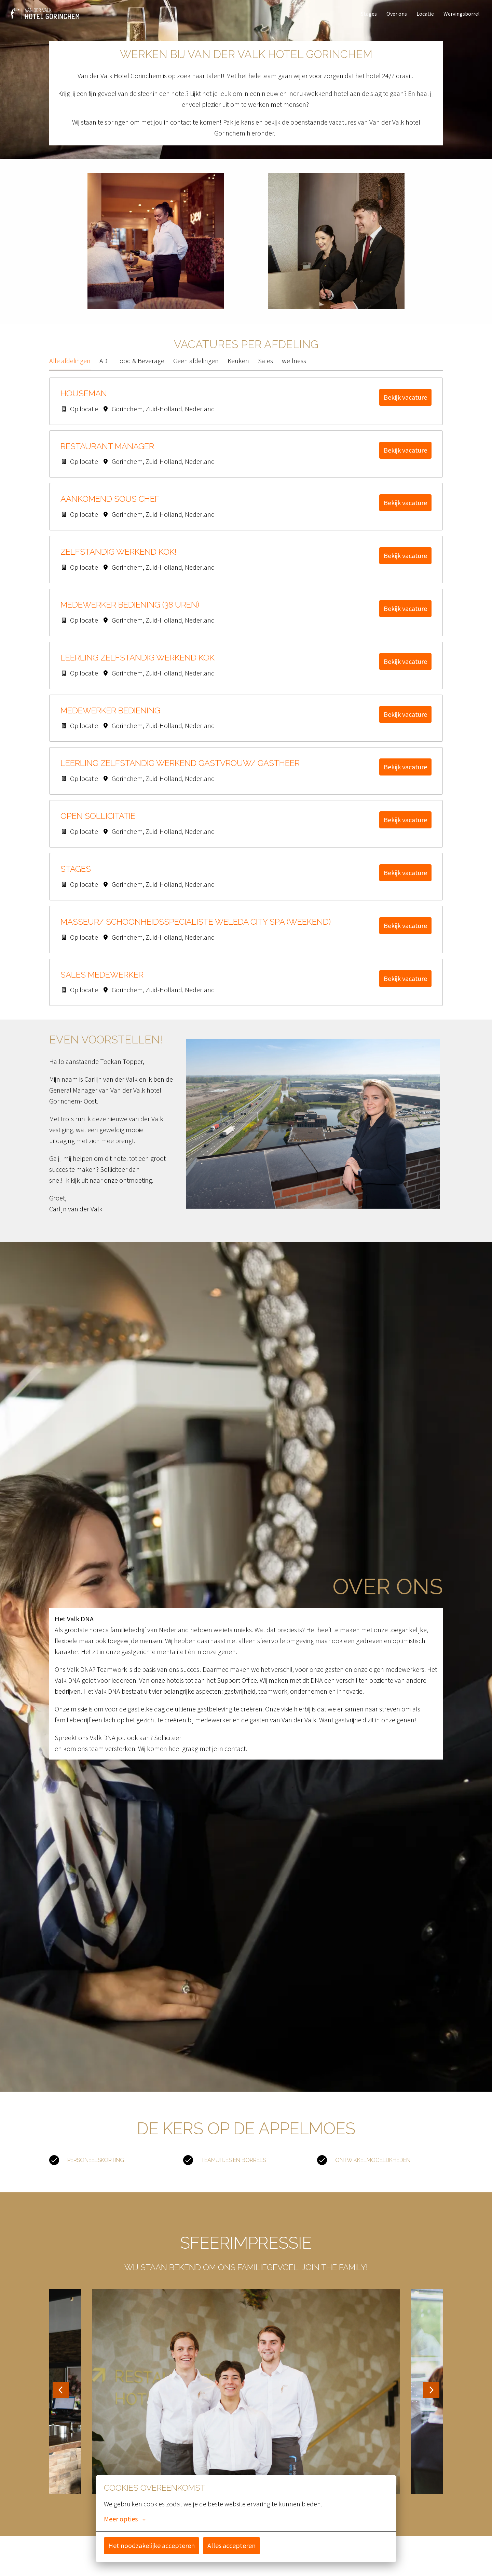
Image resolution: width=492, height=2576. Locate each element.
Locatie (425, 13)
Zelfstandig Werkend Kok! (118, 560)
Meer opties (125, 2519)
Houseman (83, 402)
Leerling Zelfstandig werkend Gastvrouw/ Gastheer (180, 771)
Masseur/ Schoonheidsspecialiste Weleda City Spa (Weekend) (195, 930)
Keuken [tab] (238, 369)
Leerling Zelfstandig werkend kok (137, 666)
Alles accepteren (231, 2545)
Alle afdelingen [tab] (70, 369)
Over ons (396, 13)
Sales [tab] (265, 369)
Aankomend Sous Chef (110, 507)
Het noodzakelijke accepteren (151, 2545)
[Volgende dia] (431, 2398)
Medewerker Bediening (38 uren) (129, 613)
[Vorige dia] (61, 2398)
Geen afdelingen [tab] (196, 369)
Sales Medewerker (102, 983)
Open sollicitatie (97, 824)
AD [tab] (103, 369)
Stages (369, 13)
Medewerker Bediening (110, 719)
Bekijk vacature (405, 405)
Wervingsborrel (461, 13)
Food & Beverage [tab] (140, 369)
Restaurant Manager (107, 454)
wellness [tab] (294, 369)
